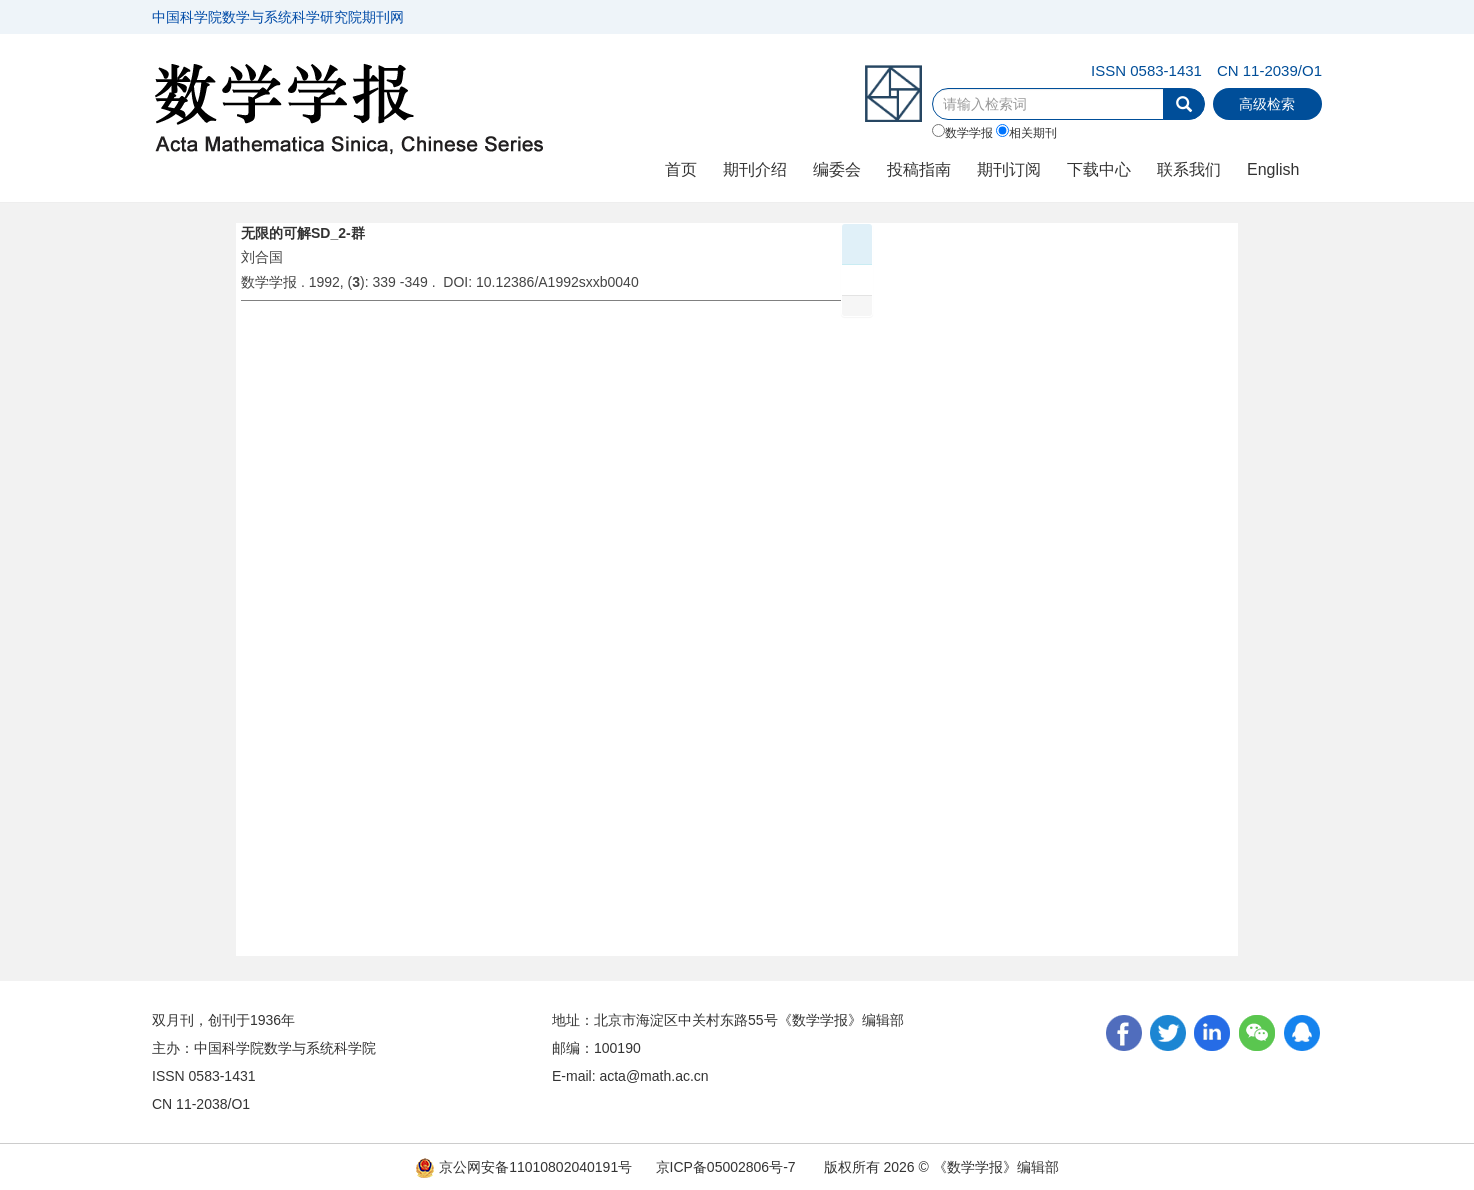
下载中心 (1099, 169)
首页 (681, 169)
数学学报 (962, 132)
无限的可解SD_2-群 (303, 233)
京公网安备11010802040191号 (523, 1167)
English (1273, 169)
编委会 (837, 169)
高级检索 (1267, 104)
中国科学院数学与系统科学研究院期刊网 (278, 17)
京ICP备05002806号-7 (726, 1167)
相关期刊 (1026, 132)
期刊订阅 (1009, 169)
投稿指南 (919, 169)
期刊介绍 (755, 169)
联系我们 (1189, 169)
